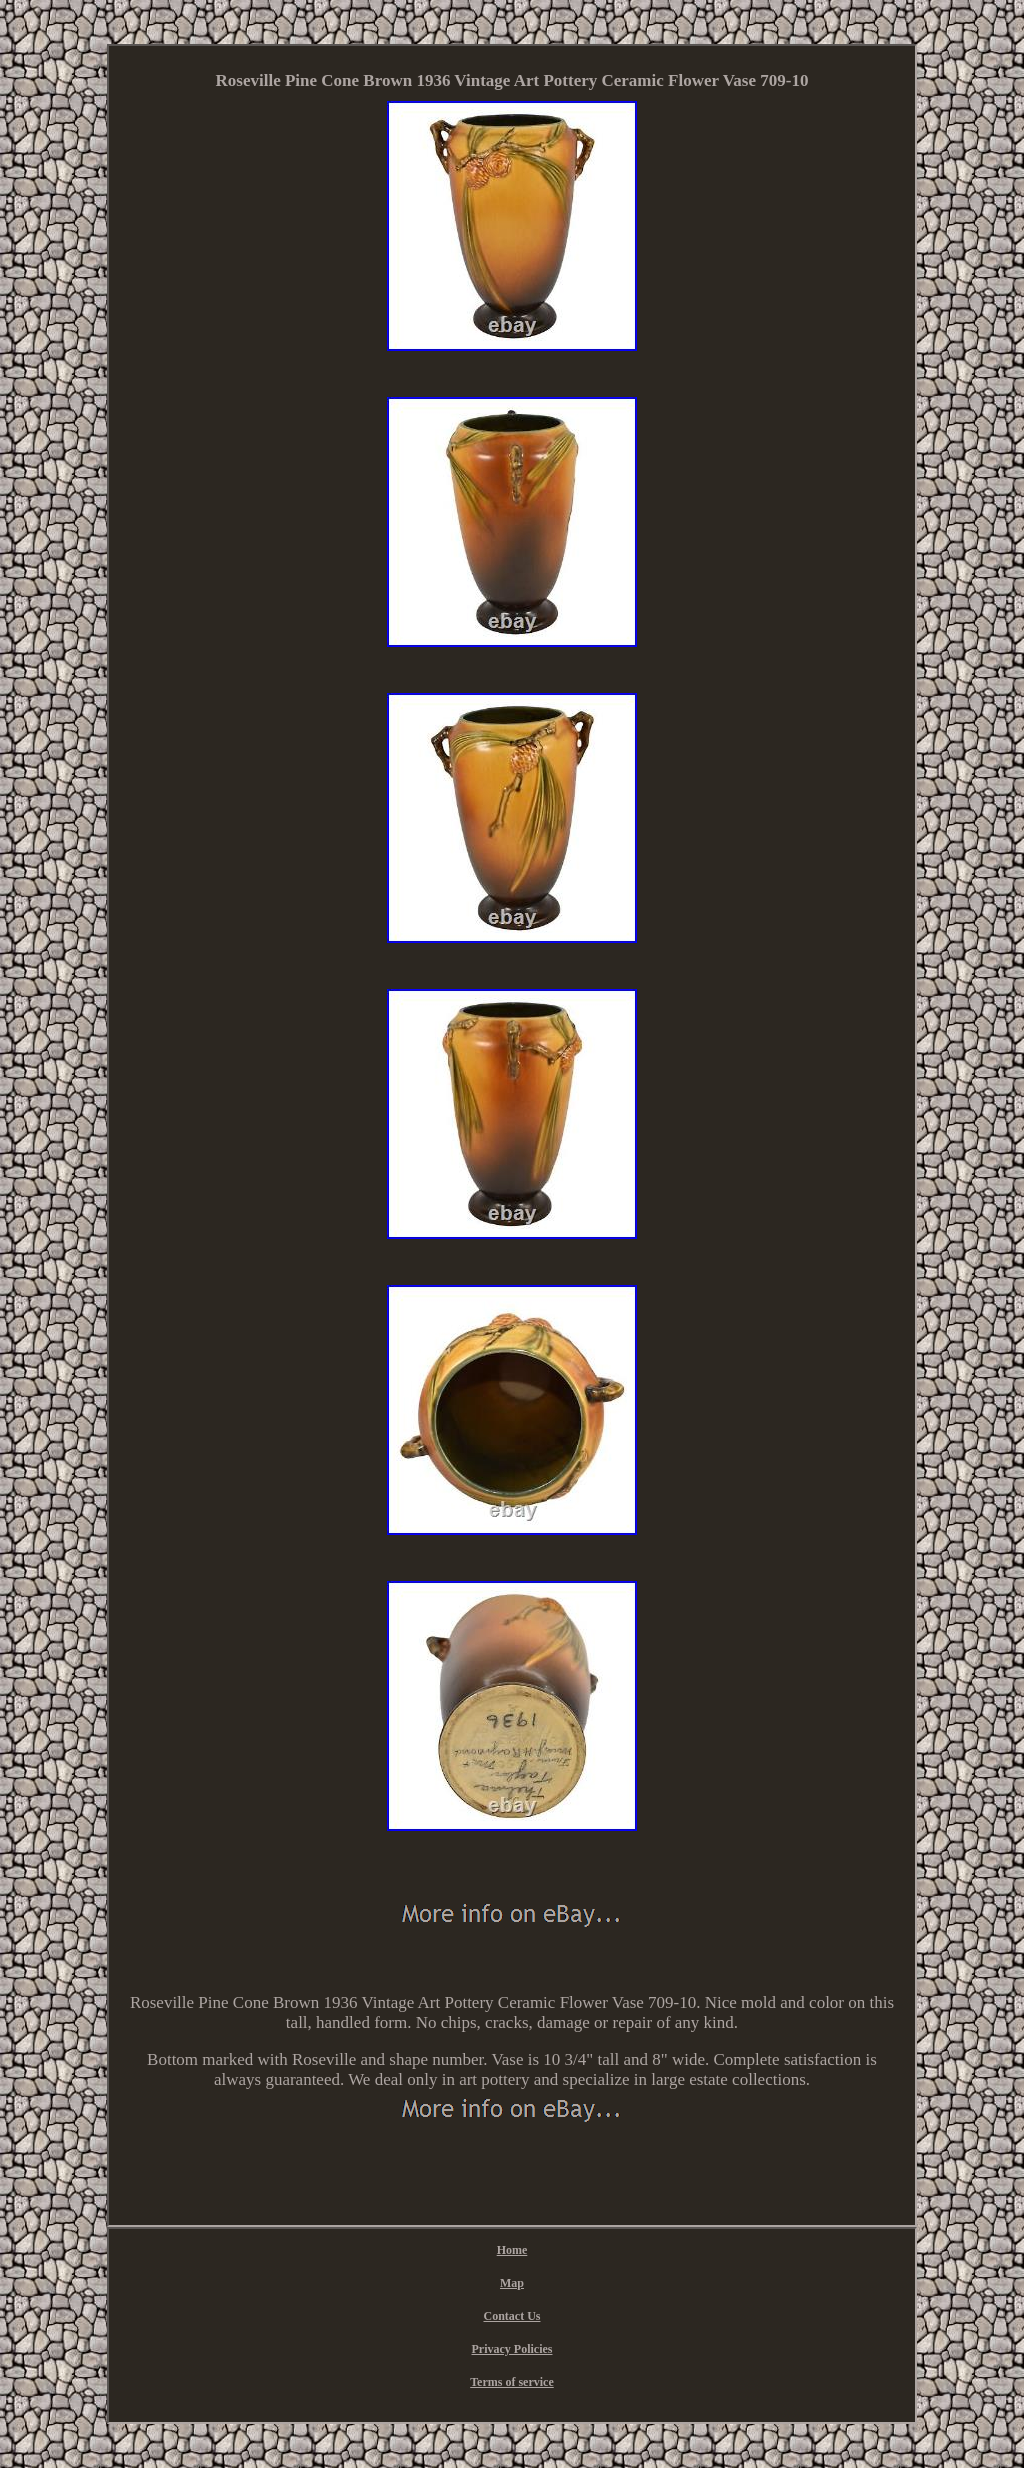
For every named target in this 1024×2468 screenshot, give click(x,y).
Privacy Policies (512, 2349)
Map (512, 2283)
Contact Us (511, 2316)
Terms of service (512, 2382)
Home (512, 2250)
